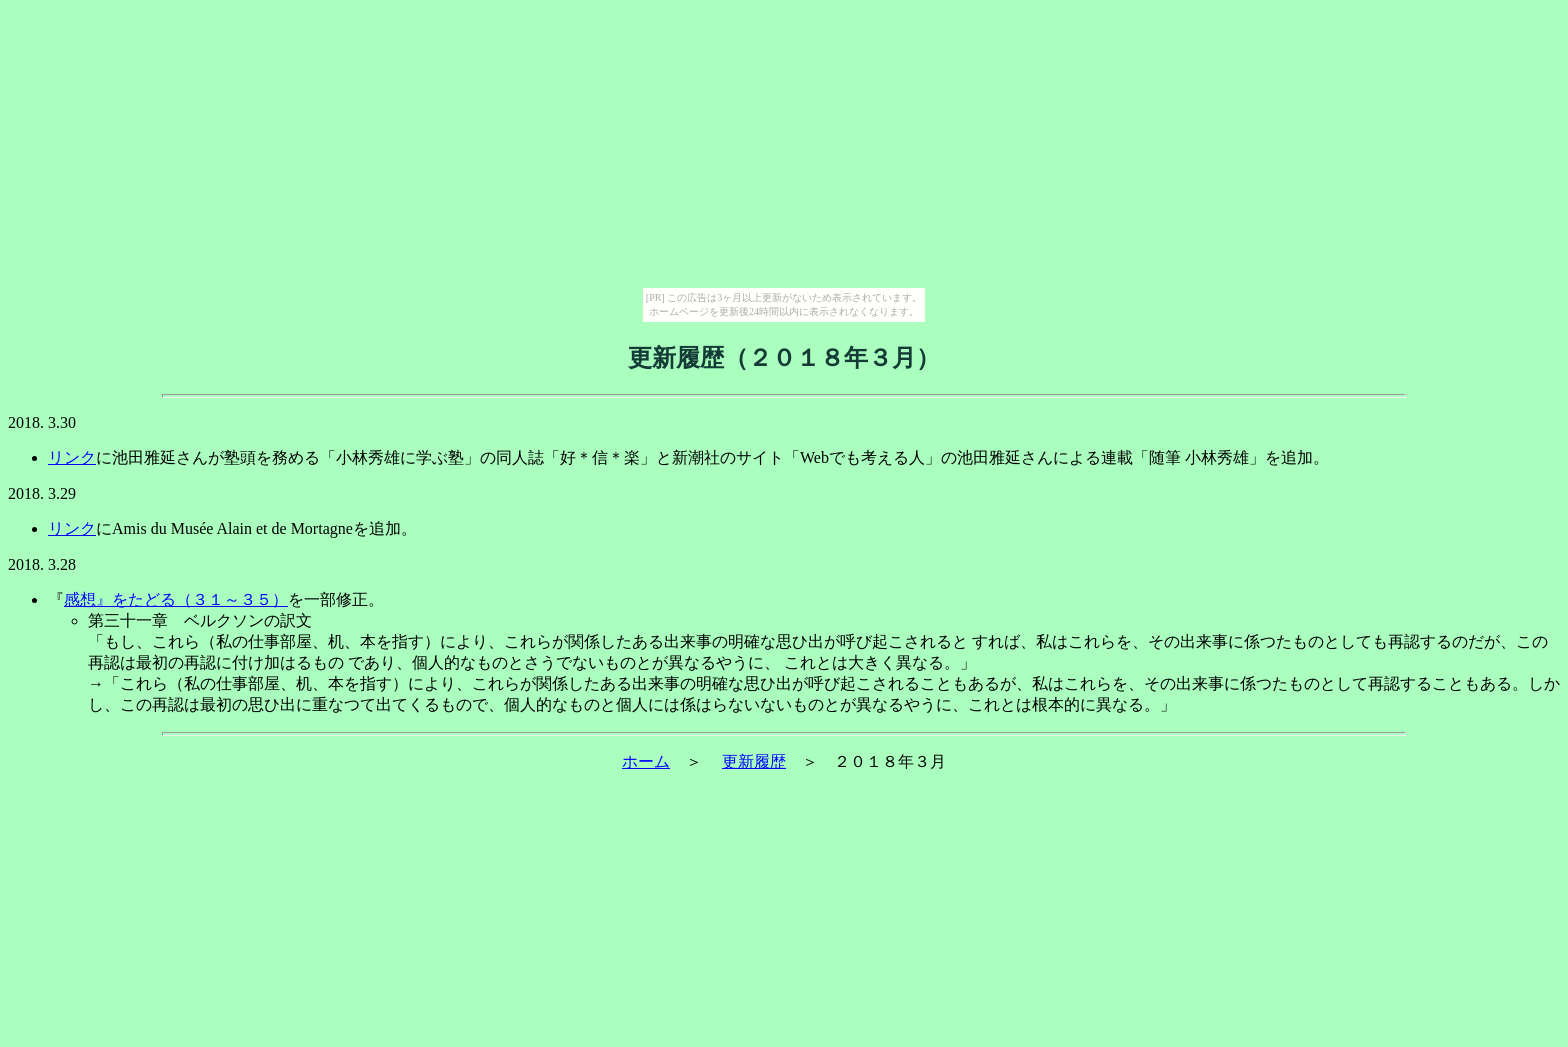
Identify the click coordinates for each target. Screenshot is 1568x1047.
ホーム (646, 761)
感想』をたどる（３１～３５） (176, 599)
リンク (72, 457)
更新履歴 (754, 761)
